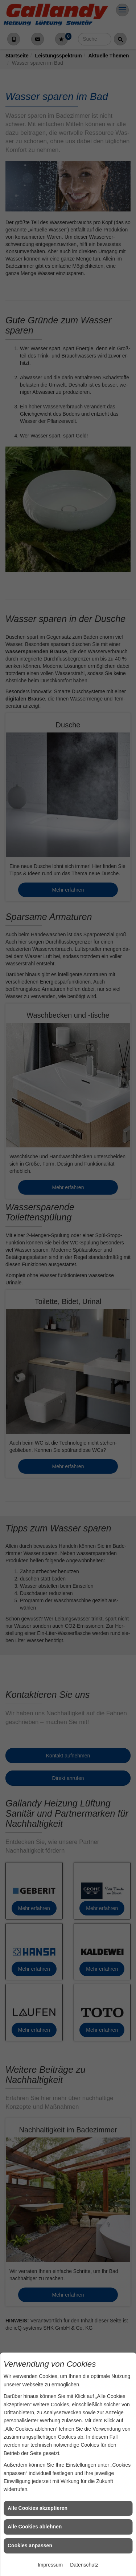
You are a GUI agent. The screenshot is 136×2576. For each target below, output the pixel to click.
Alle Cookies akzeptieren (37, 2508)
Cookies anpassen (30, 2545)
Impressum (50, 2565)
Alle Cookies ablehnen (35, 2526)
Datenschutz (84, 2565)
